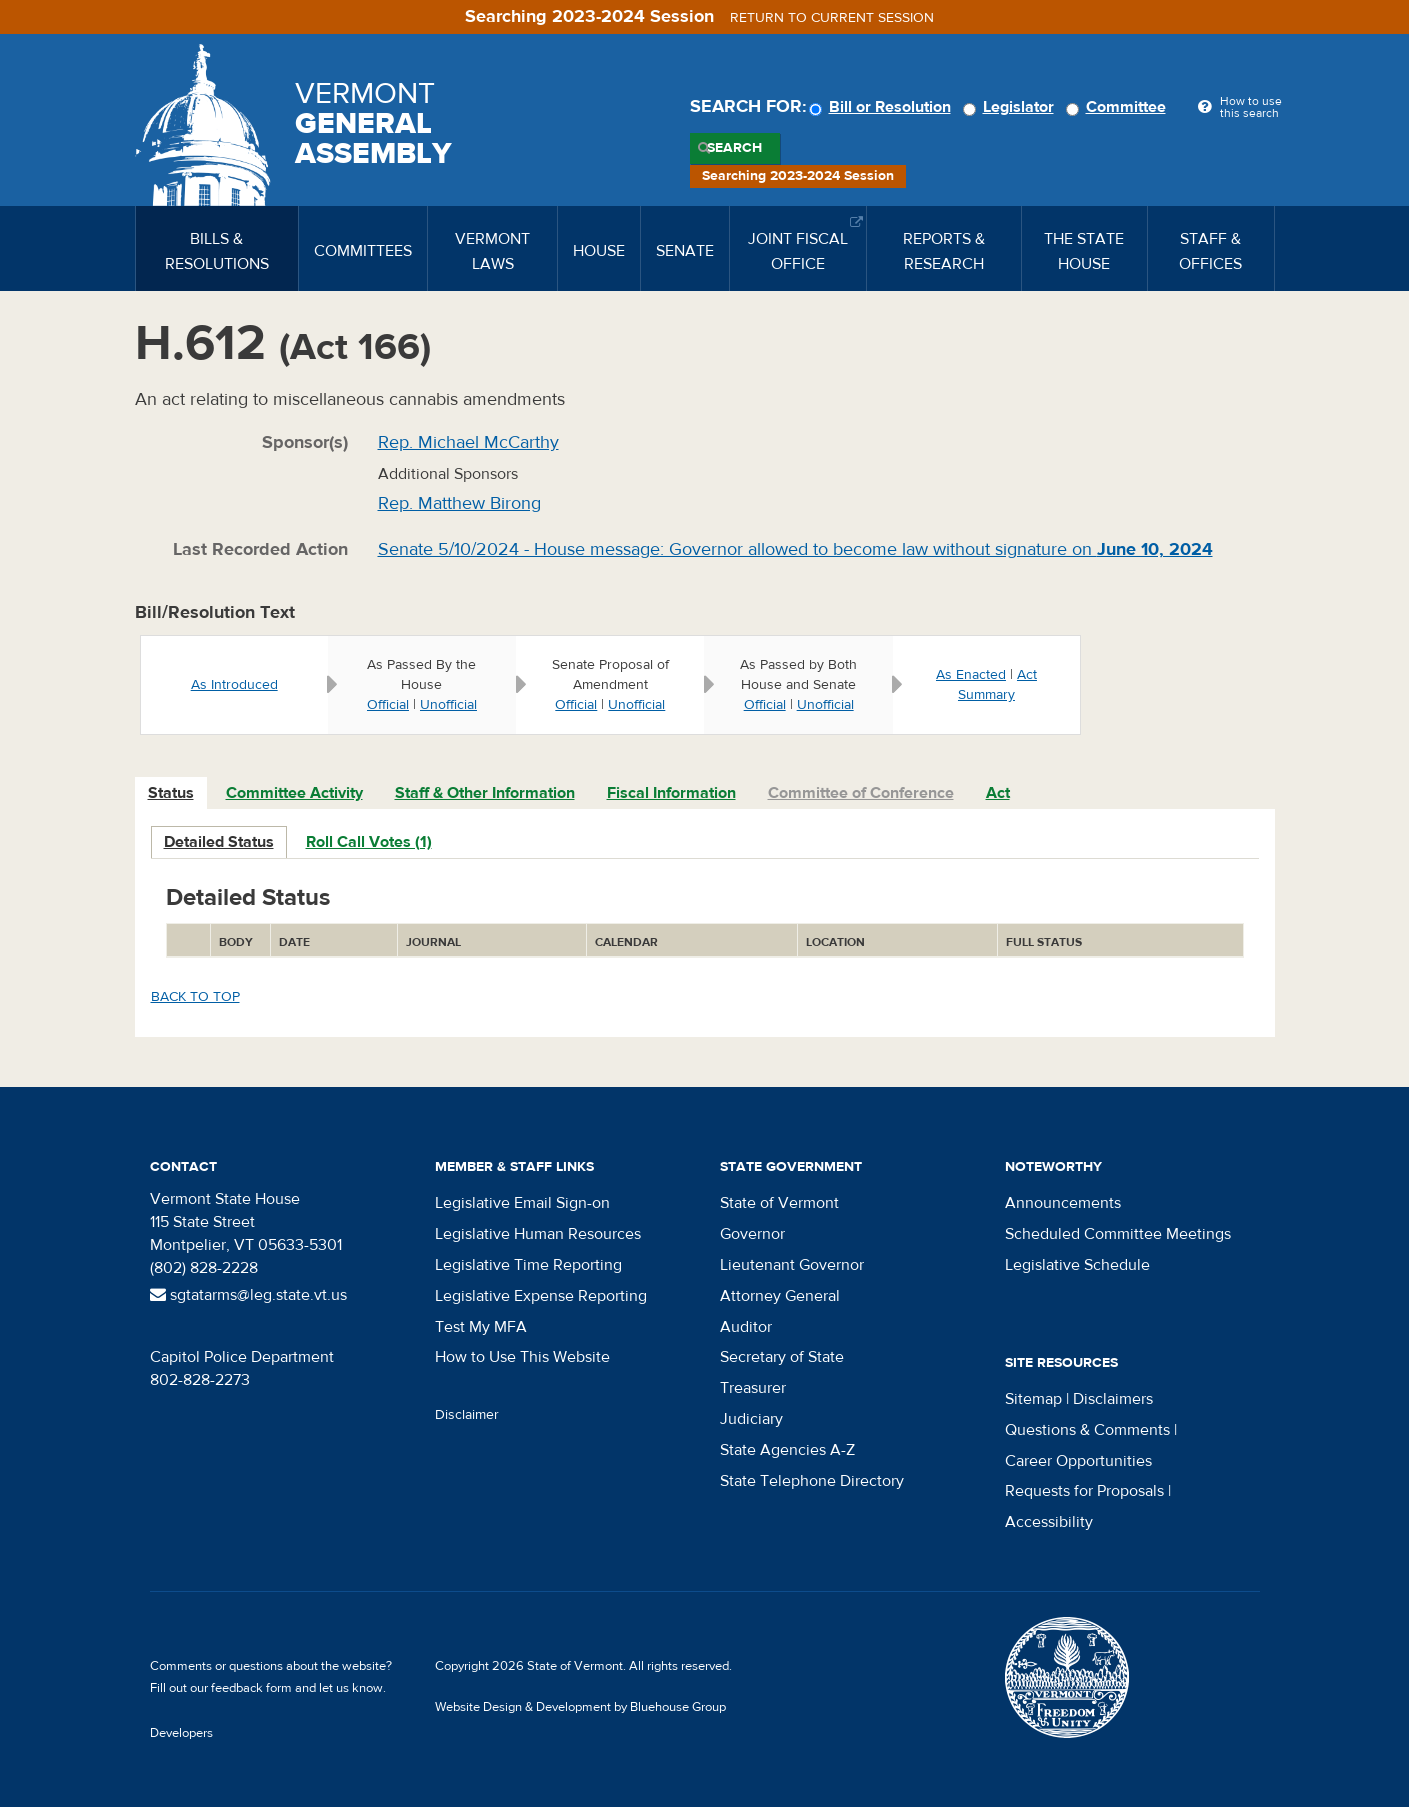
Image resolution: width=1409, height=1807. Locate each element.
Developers (181, 1733)
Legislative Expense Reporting (541, 1296)
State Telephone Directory (812, 1481)
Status (171, 793)
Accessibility (1049, 1522)
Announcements (1063, 1203)
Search (734, 148)
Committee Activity (294, 793)
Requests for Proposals (1084, 1491)
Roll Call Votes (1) (369, 842)
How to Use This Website (522, 1357)
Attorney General (780, 1296)
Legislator (1011, 107)
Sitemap (1033, 1399)
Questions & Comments (1087, 1430)
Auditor (746, 1327)
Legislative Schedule (1077, 1265)
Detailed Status (219, 842)
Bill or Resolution (883, 107)
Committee (1119, 107)
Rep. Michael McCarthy (468, 442)
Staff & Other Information (485, 793)
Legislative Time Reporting (528, 1265)
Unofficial (448, 705)
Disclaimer (467, 1415)
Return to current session (832, 18)
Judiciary (751, 1419)
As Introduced (234, 685)
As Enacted (971, 675)
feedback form (251, 1688)
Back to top (195, 997)
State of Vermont (779, 1203)
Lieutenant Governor (792, 1265)
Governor (752, 1234)
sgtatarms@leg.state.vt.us (248, 1295)
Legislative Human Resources (538, 1234)
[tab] (172, 793)
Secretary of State (782, 1357)
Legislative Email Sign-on (522, 1203)
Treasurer (753, 1388)
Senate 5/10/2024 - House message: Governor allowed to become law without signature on (795, 549)
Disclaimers (1113, 1399)
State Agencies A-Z (787, 1450)
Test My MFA (481, 1327)
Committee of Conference (861, 793)
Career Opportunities (1078, 1461)
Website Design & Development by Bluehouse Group (580, 1707)
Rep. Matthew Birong (459, 503)
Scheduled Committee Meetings (1118, 1234)
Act (998, 793)
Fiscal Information (671, 793)
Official (388, 705)
